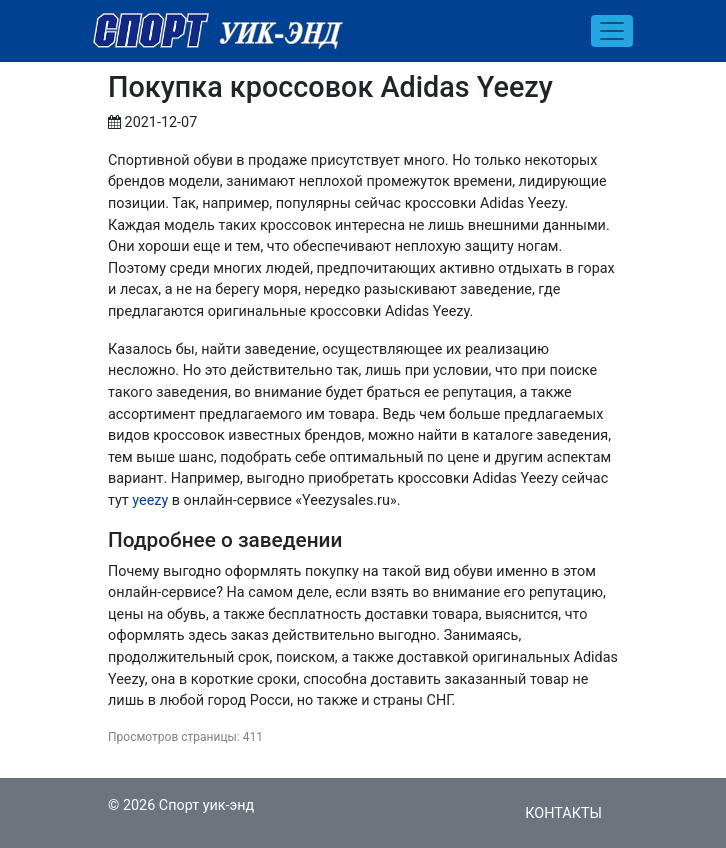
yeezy (150, 500)
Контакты (563, 813)
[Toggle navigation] (612, 31)
